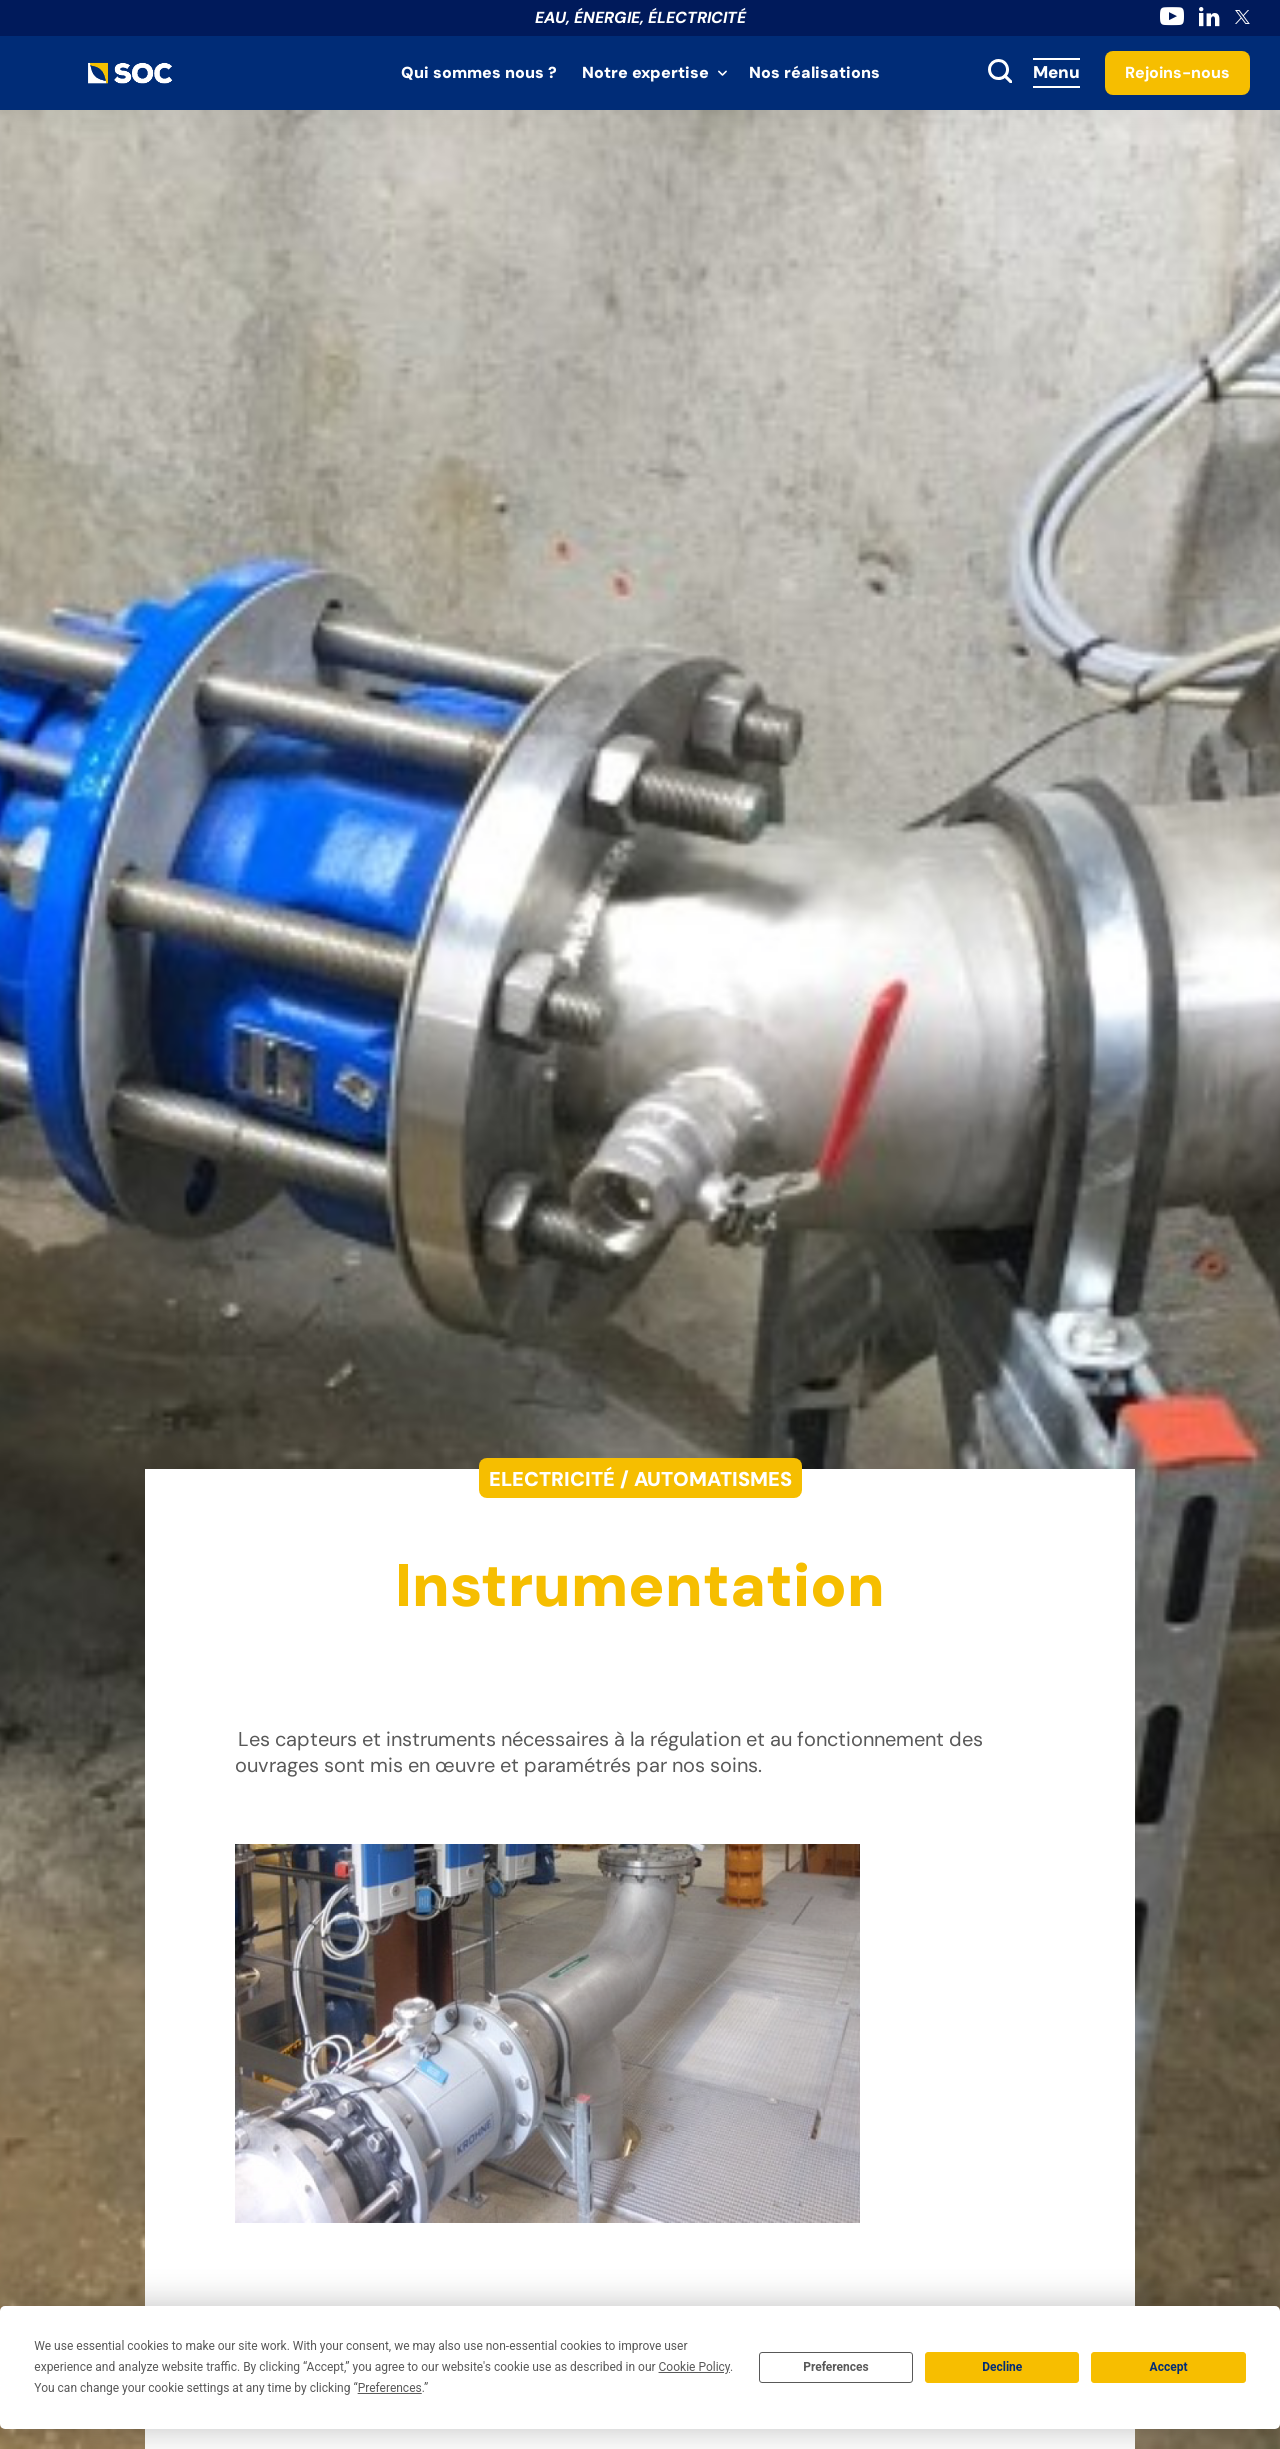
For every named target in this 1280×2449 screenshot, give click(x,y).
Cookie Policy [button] (694, 2367)
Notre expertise (645, 72)
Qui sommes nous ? (479, 72)
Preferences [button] (390, 2388)
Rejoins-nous (1177, 72)
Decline (1002, 2367)
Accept (1169, 2367)
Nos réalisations (814, 72)
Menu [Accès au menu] (1056, 72)
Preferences (836, 2367)
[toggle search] (1000, 73)
